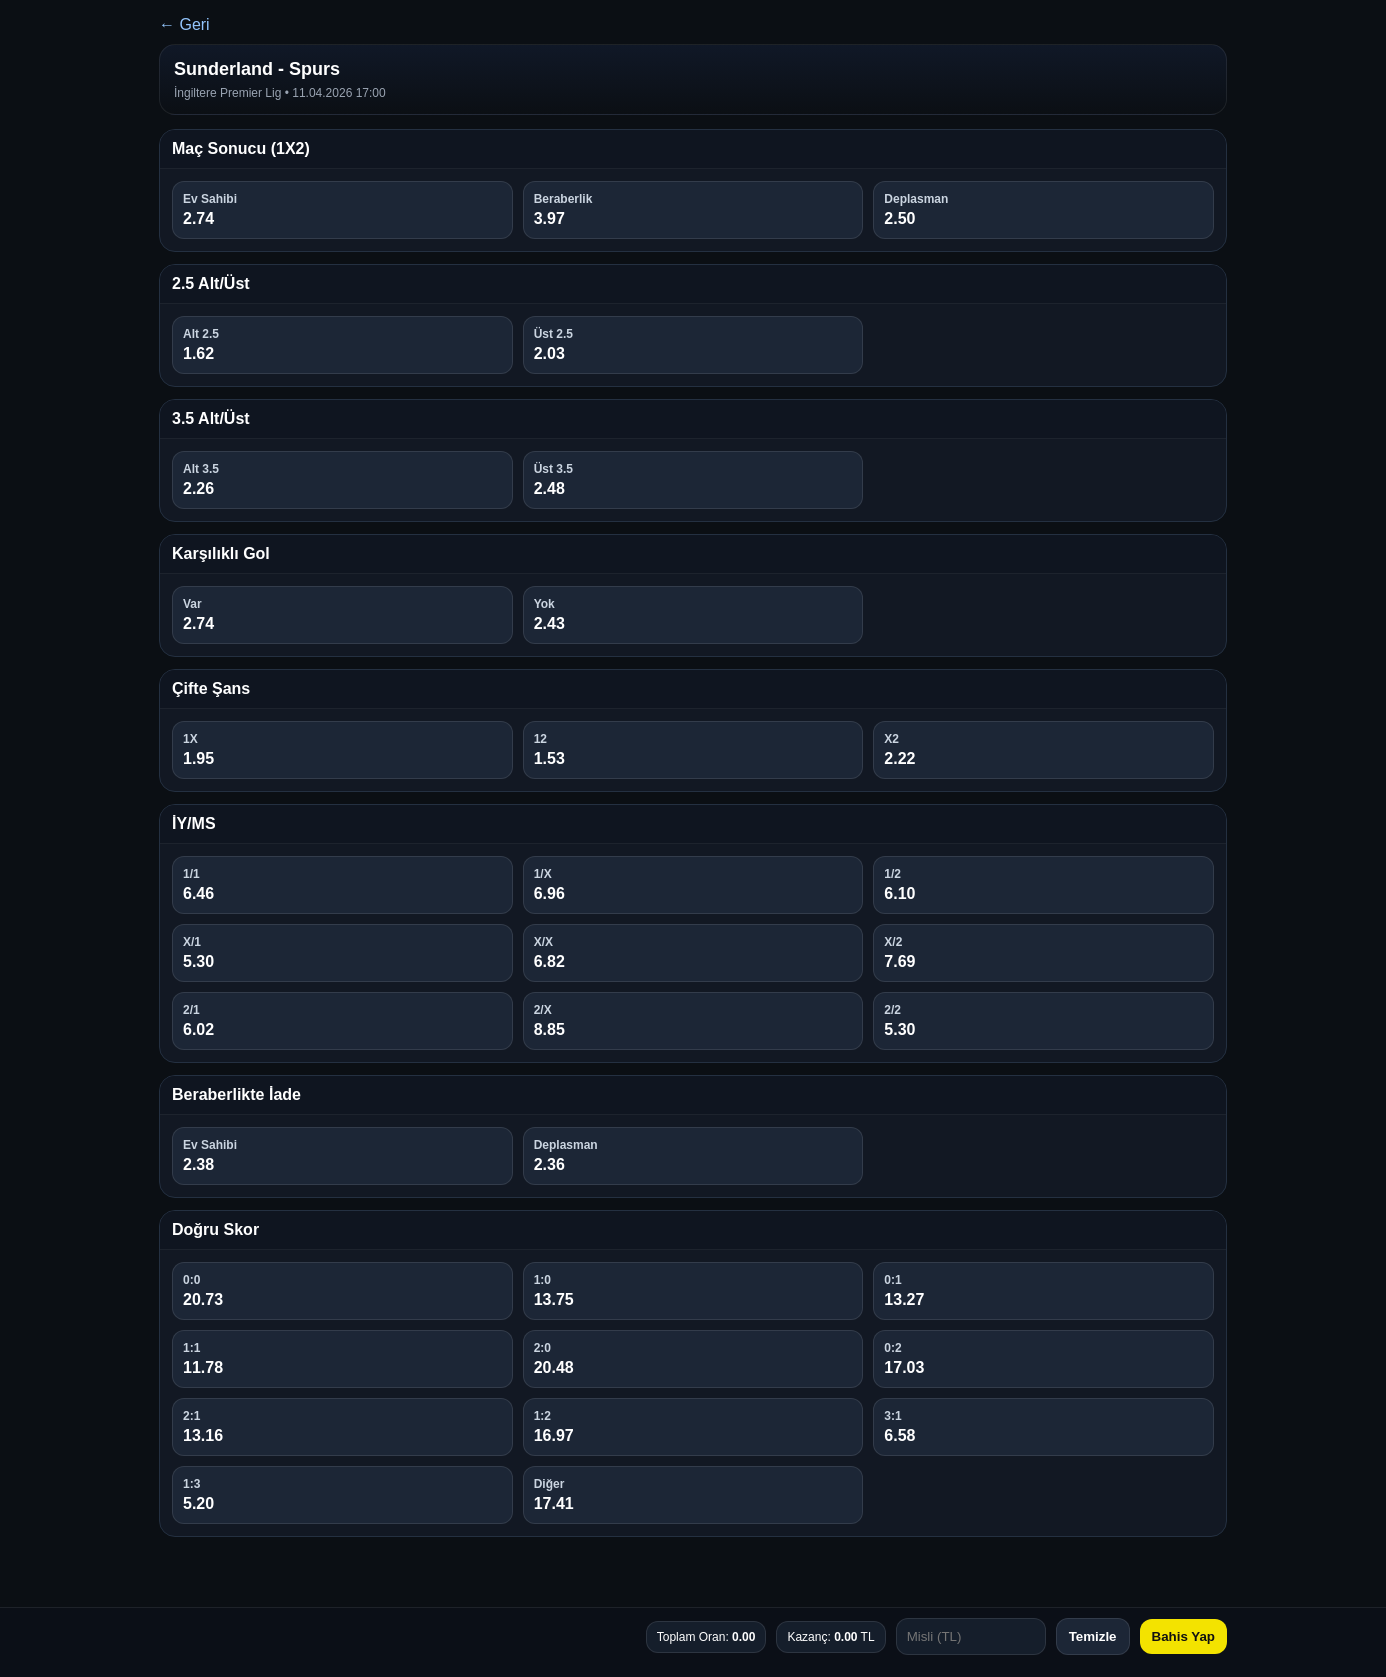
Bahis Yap (1183, 1636)
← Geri (184, 24)
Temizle (1093, 1636)
